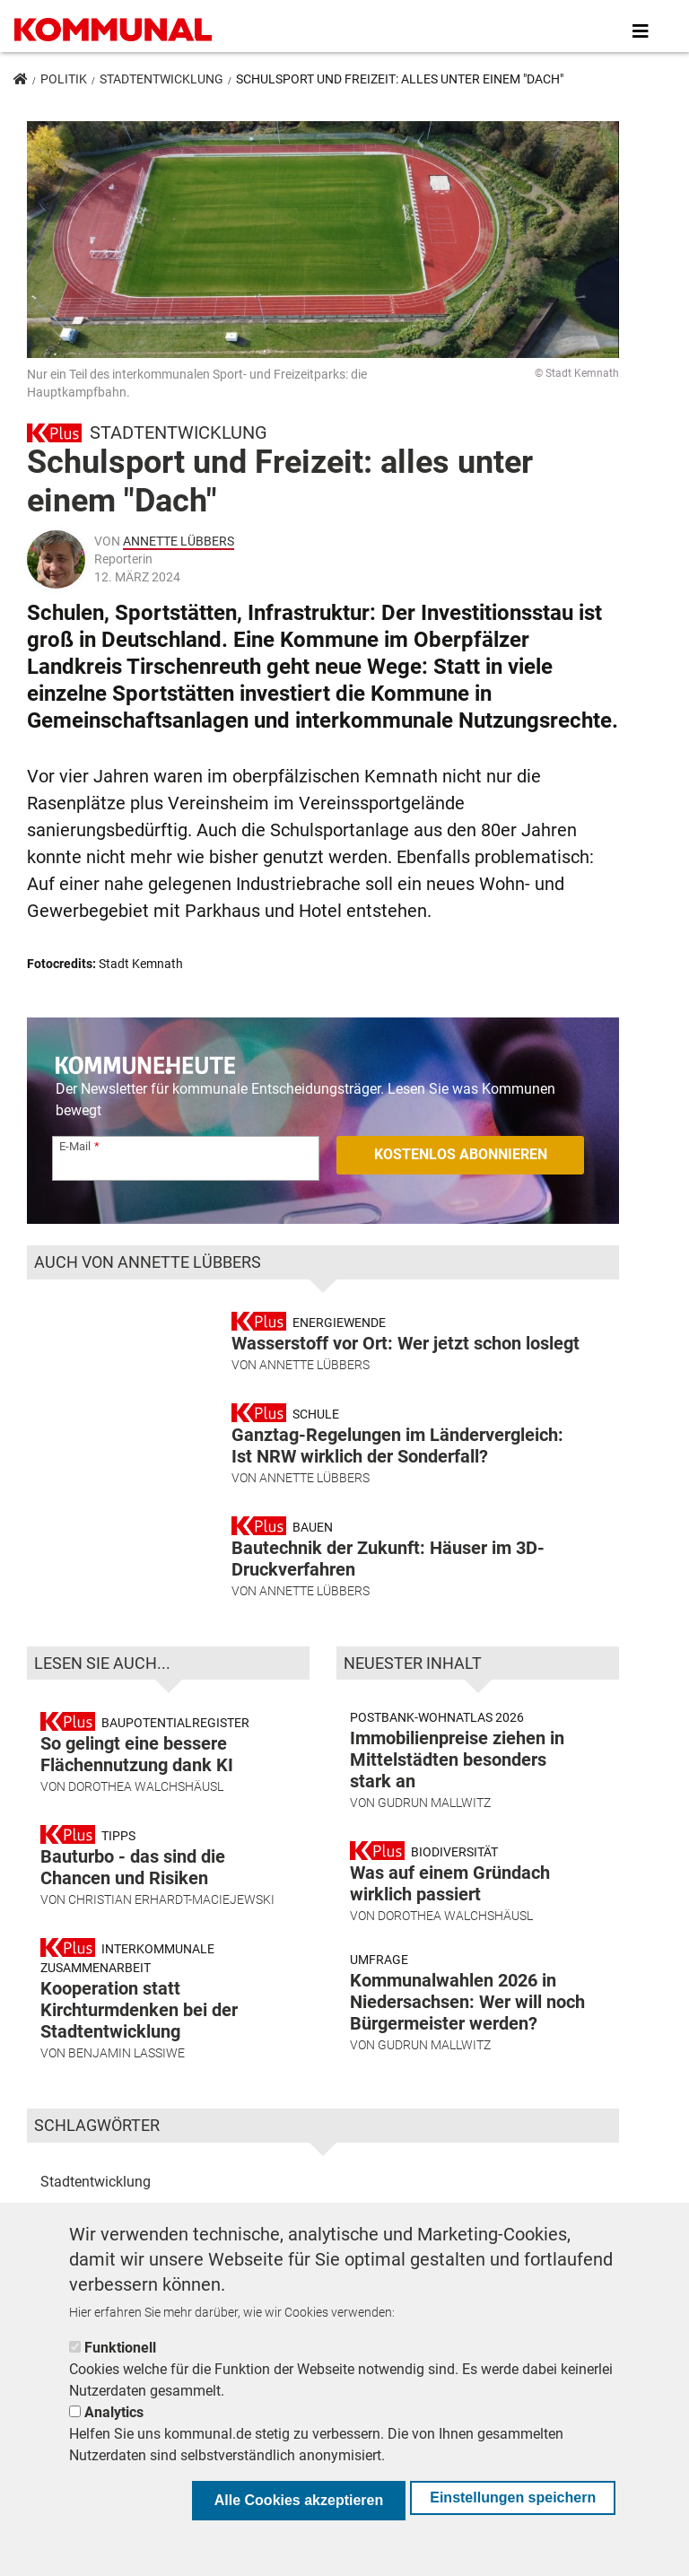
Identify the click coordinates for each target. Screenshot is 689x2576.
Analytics (114, 2412)
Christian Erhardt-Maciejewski (171, 1903)
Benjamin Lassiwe (126, 2056)
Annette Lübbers (178, 541)
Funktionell (120, 2347)
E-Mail (75, 1146)
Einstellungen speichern (513, 2497)
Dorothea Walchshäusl (145, 1790)
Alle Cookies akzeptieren (299, 2500)
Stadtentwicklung (161, 79)
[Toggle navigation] (640, 31)
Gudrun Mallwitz (434, 1806)
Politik (63, 79)
